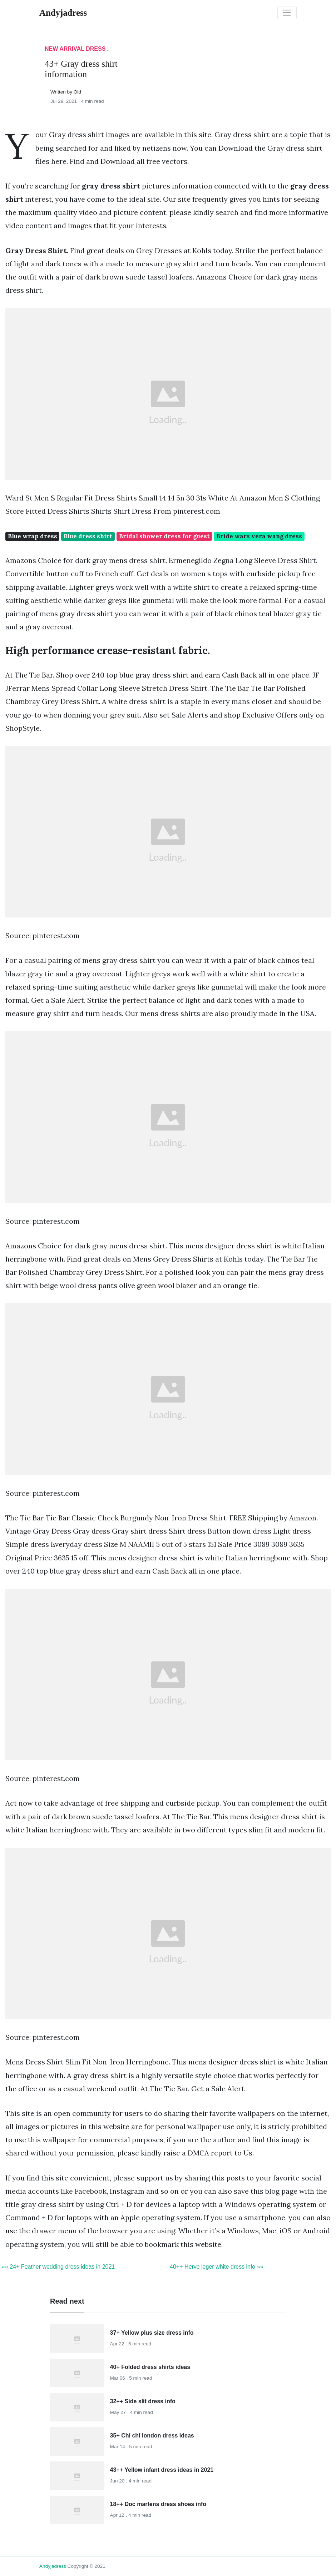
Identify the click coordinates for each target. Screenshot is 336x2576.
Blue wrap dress (32, 536)
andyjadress (52, 2566)
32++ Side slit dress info (143, 2401)
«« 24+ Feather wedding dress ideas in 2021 (58, 2267)
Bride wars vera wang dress (259, 536)
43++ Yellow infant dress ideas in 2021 (162, 2470)
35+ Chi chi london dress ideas (152, 2435)
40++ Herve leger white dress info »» (216, 2267)
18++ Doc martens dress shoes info (158, 2504)
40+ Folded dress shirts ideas (150, 2367)
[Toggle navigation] (287, 13)
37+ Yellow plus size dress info (152, 2333)
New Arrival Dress (75, 49)
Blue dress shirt (88, 536)
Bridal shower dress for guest (164, 536)
